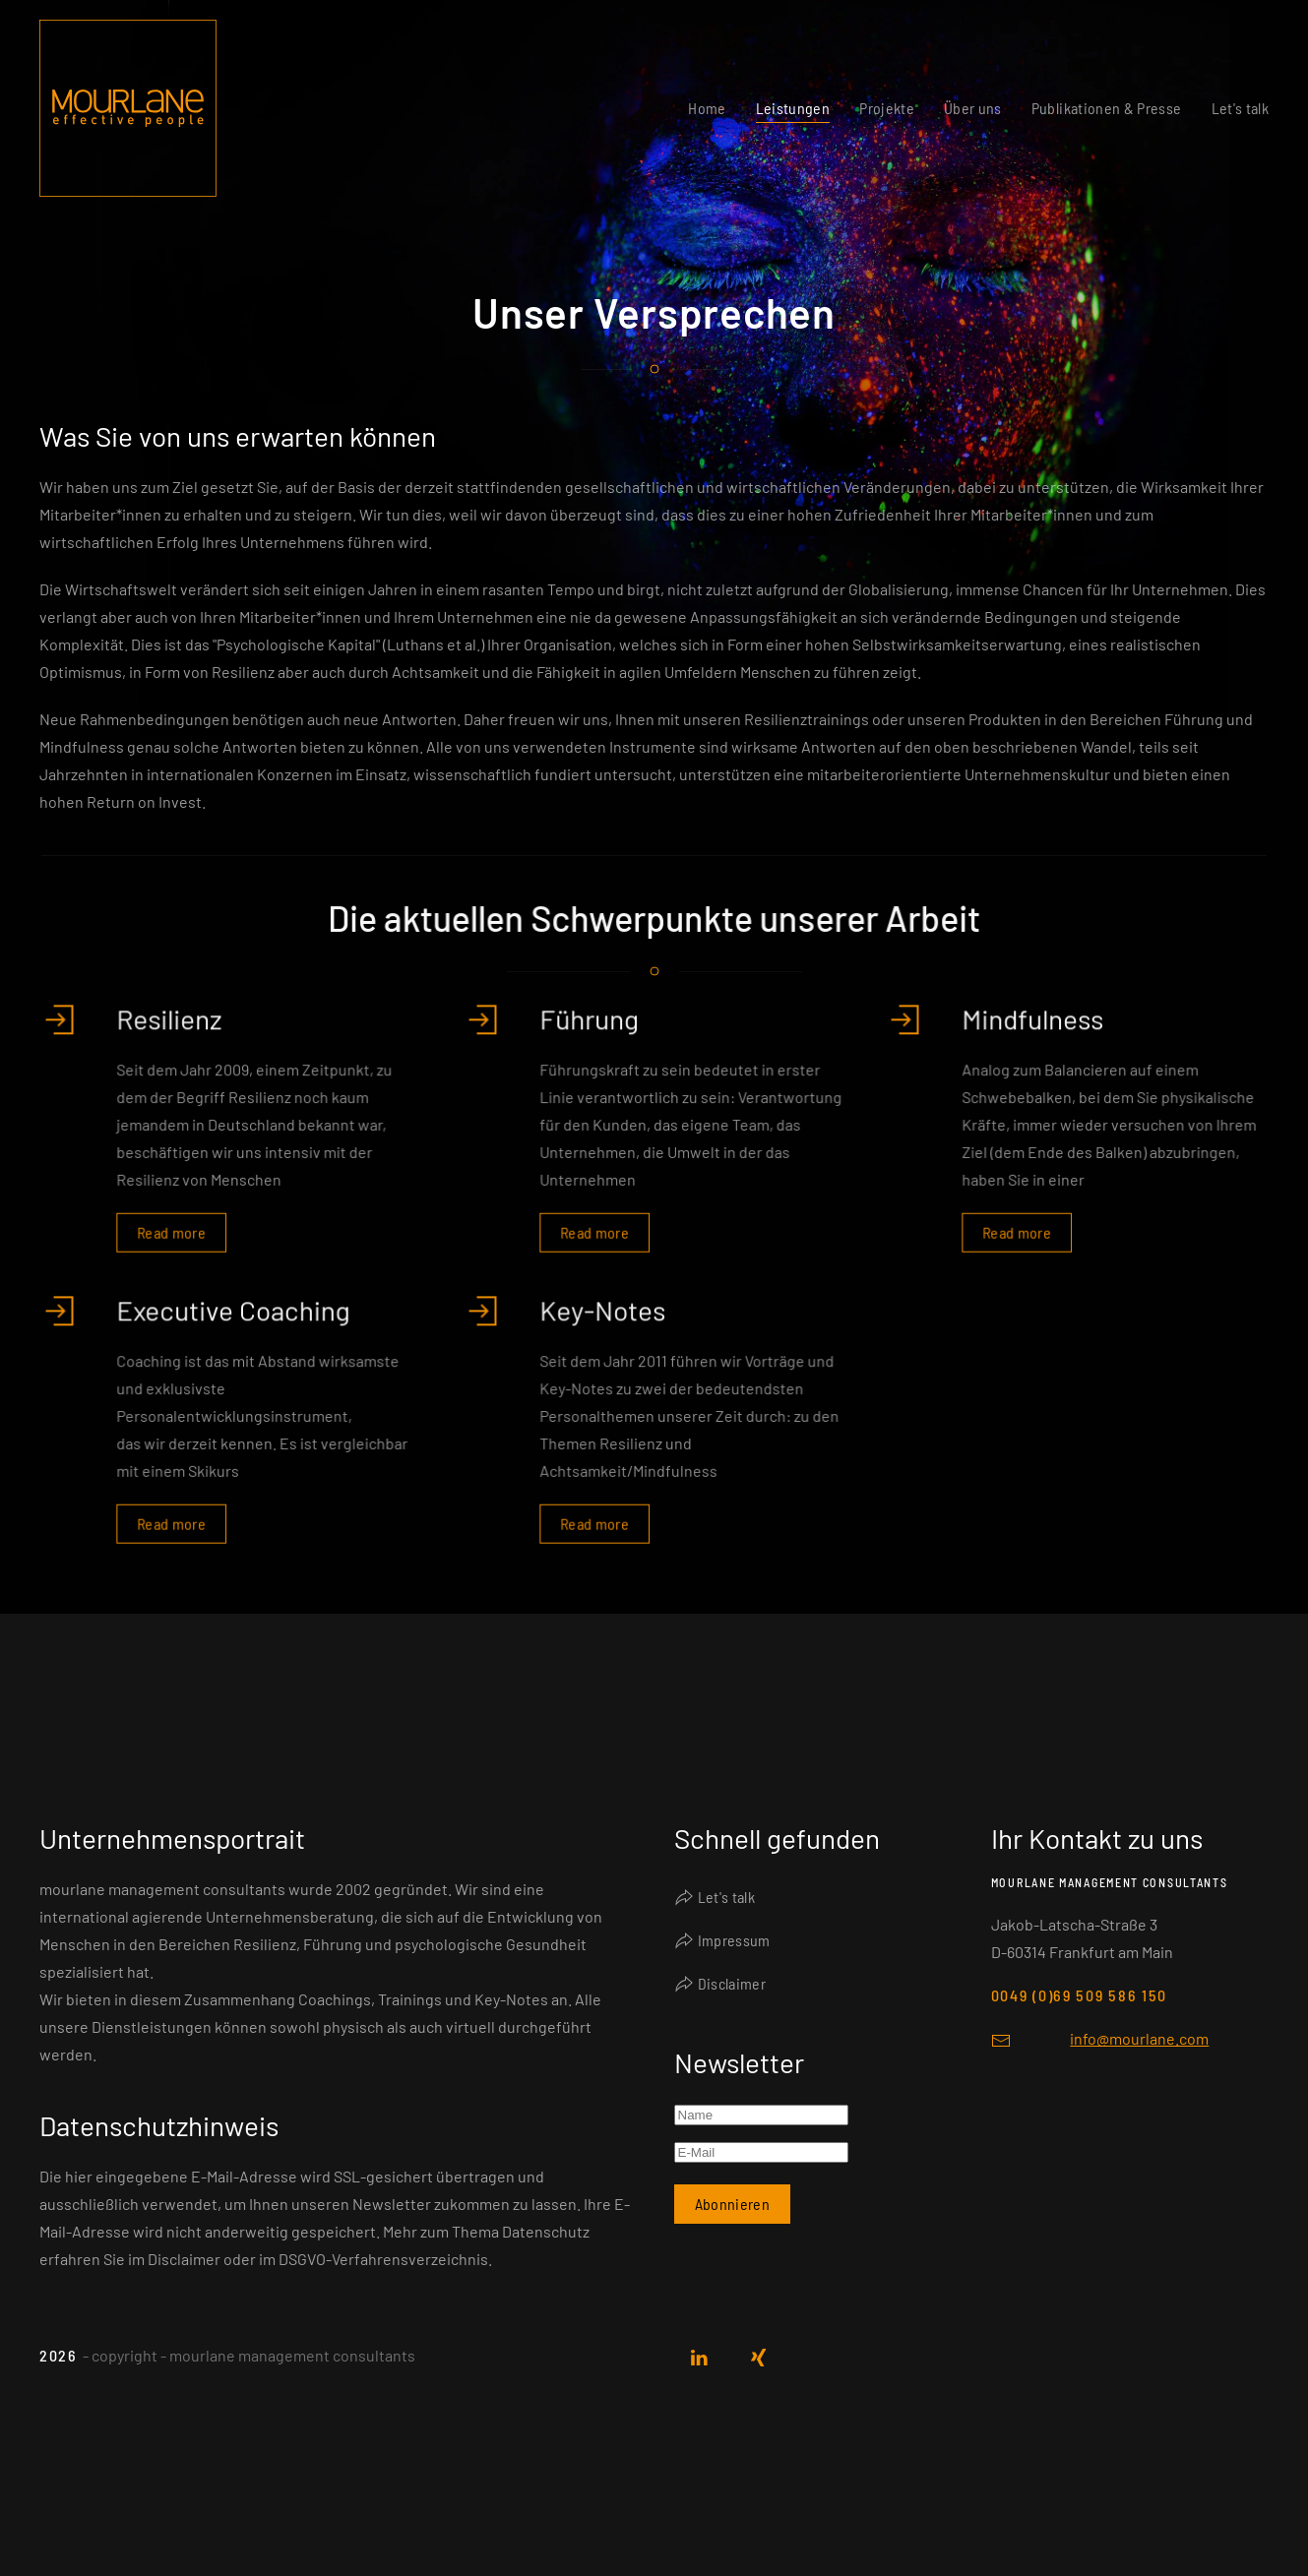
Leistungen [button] (793, 107)
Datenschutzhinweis (159, 2125)
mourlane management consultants (1109, 1882)
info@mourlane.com (1139, 2038)
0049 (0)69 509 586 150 (1079, 1995)
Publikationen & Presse (1106, 107)
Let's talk (1241, 107)
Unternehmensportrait (172, 1838)
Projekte (886, 107)
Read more (173, 1229)
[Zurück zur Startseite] (128, 108)
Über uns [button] (973, 107)
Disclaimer (720, 1983)
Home (706, 107)
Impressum (722, 1940)
